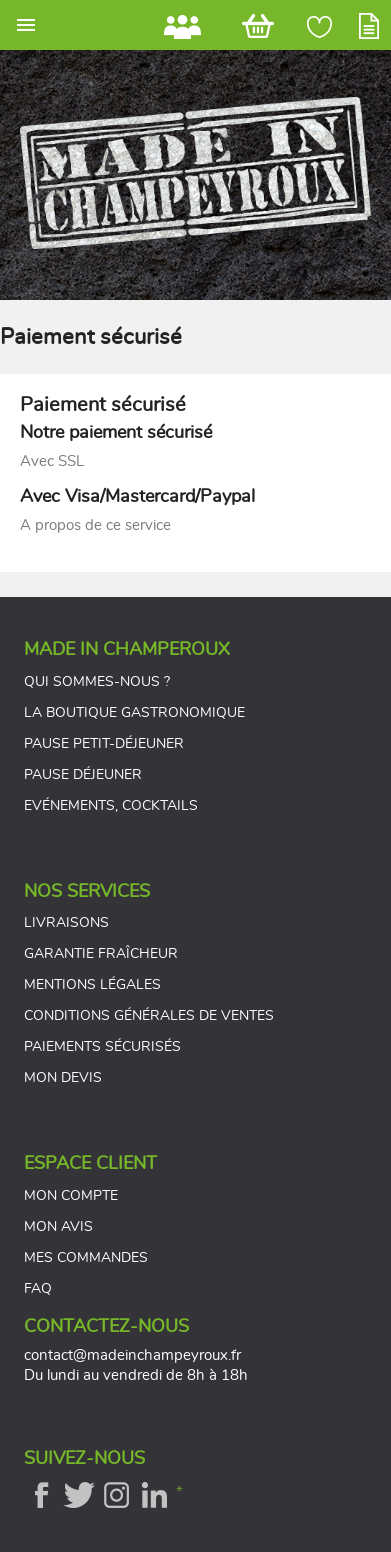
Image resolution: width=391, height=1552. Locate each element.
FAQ (38, 1289)
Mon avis (58, 1227)
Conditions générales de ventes (149, 1016)
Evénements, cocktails (111, 806)
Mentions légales (92, 985)
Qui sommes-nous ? (97, 682)
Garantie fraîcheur (101, 954)
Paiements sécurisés (102, 1047)
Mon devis (63, 1078)
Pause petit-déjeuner (104, 744)
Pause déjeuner (83, 775)
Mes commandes (86, 1258)
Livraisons (66, 923)
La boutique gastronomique (134, 713)
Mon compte (71, 1196)
